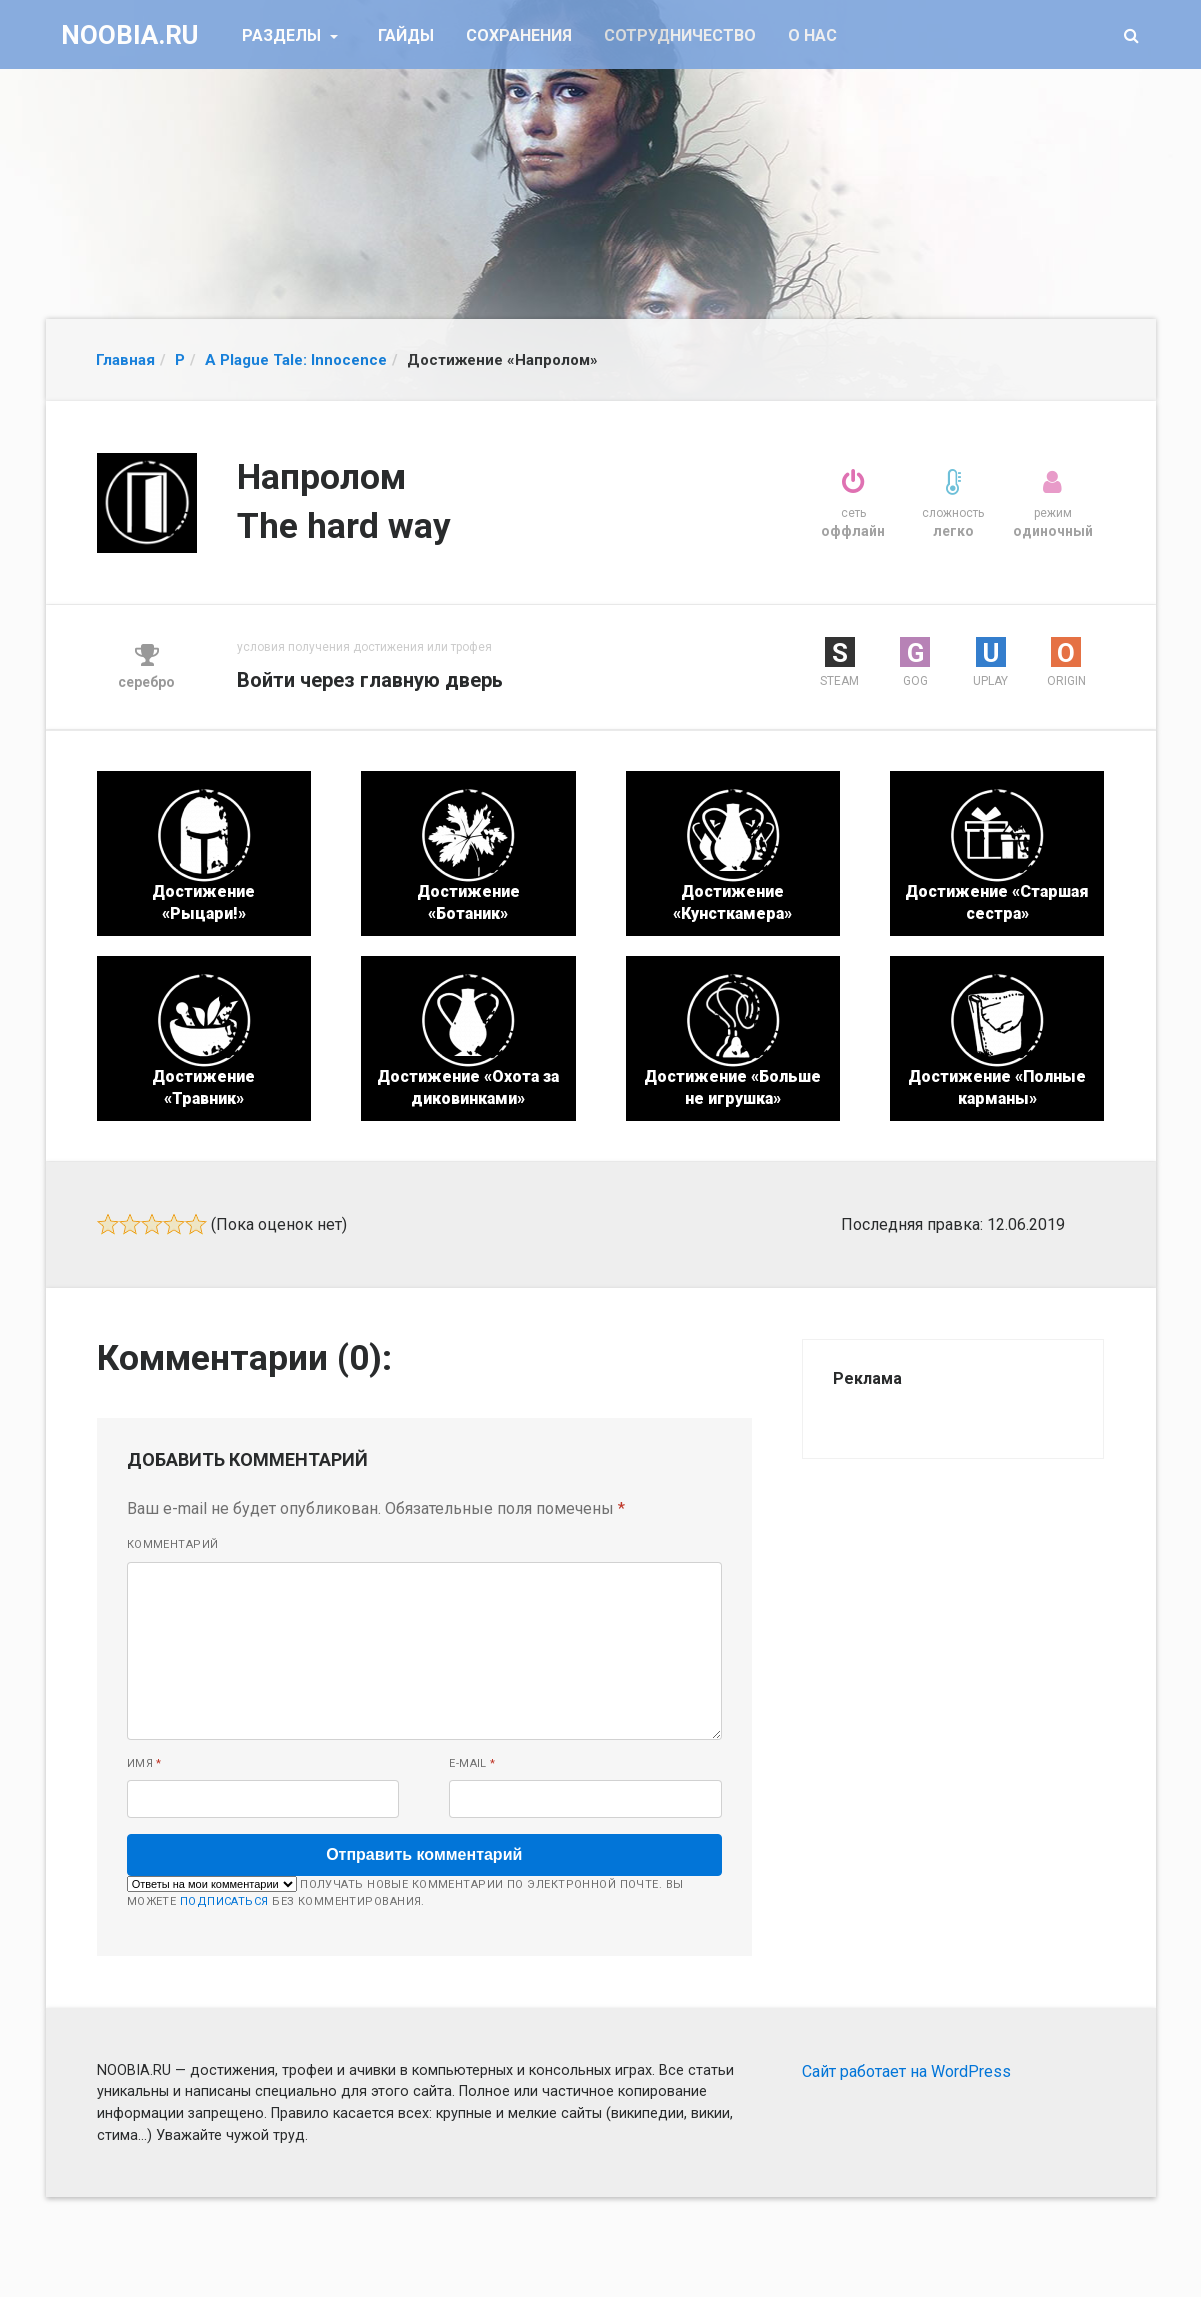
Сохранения (519, 35)
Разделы (283, 35)
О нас (812, 35)
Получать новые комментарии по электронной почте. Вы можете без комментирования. (405, 1892)
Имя (144, 1763)
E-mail (472, 1763)
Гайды (406, 35)
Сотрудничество (680, 35)
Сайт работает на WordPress (906, 2071)
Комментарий (173, 1544)
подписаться (224, 1901)
